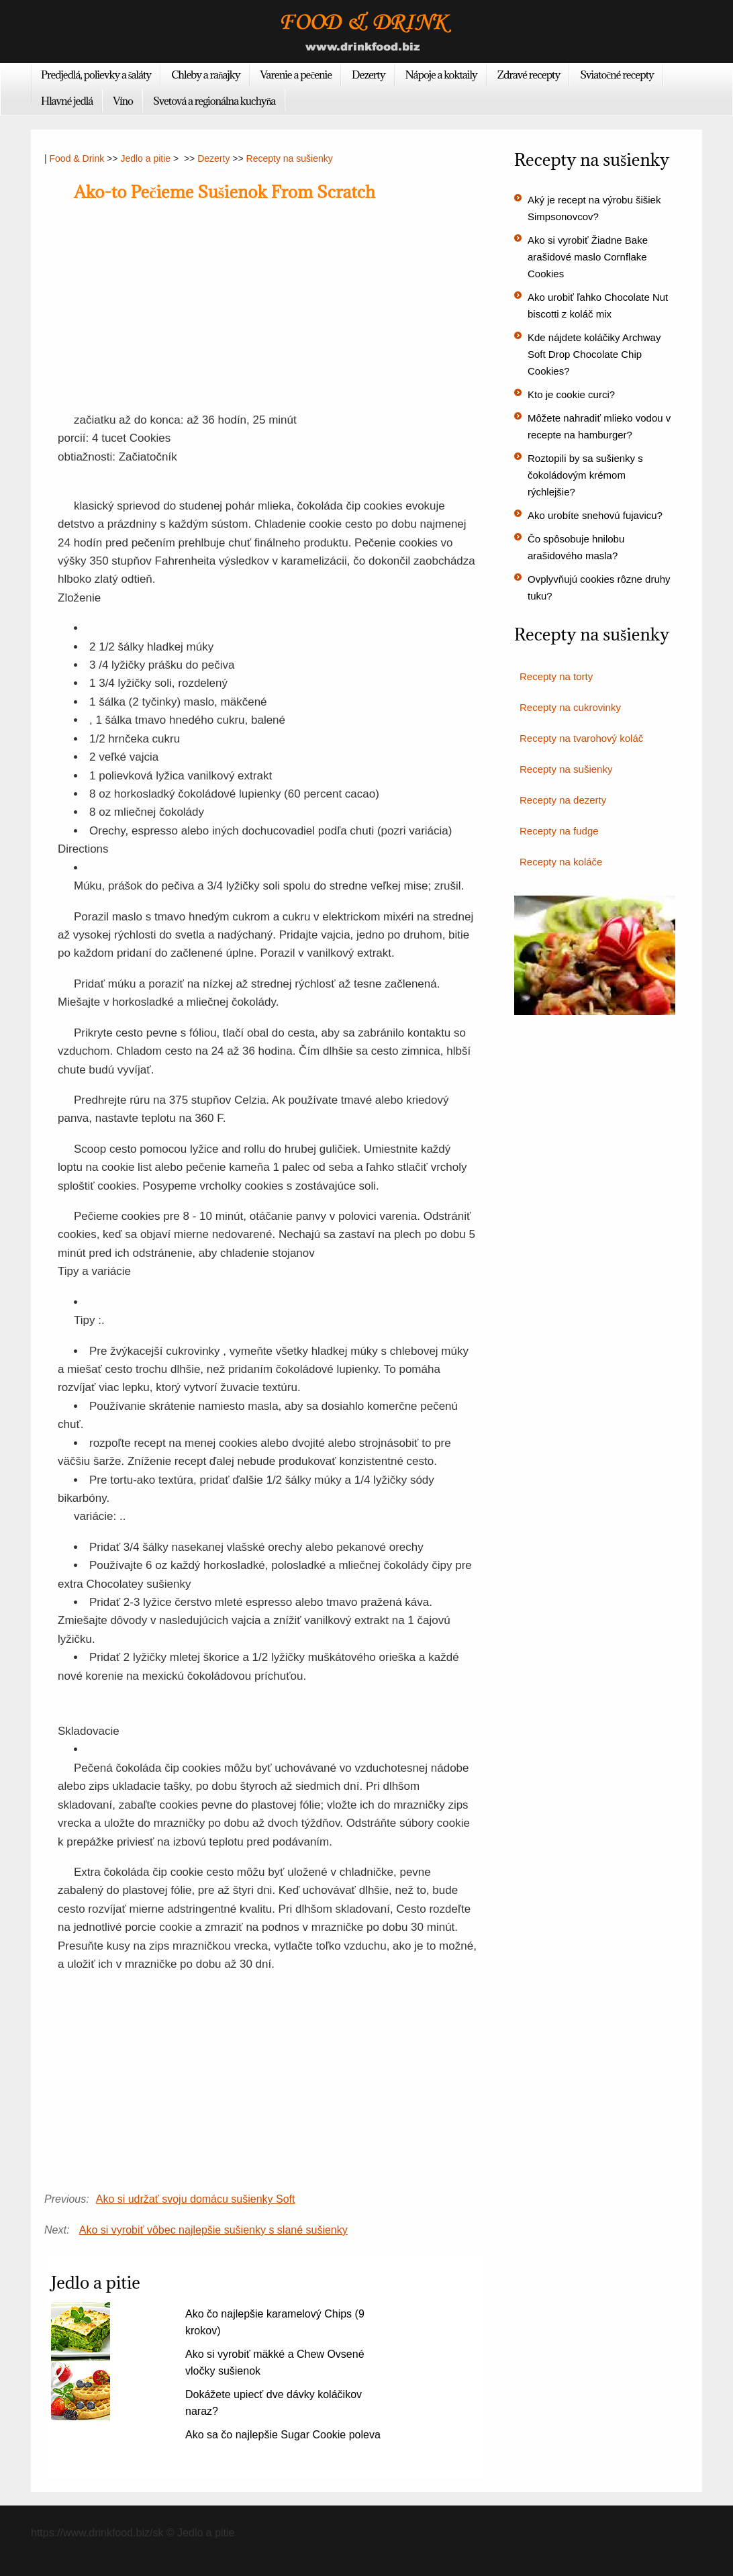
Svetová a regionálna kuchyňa (214, 100)
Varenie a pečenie (296, 74)
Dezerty (368, 74)
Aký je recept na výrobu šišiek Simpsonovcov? (594, 208)
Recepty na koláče (561, 861)
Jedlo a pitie (145, 158)
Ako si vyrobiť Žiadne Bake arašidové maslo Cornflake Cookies (588, 256)
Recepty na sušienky (289, 158)
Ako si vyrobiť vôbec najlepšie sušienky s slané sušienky (213, 2230)
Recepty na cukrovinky (570, 707)
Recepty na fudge (559, 831)
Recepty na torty (556, 676)
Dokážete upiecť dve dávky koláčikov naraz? (273, 2403)
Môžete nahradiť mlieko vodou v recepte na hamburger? (599, 426)
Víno (123, 100)
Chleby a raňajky (205, 74)
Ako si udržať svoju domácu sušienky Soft (195, 2199)
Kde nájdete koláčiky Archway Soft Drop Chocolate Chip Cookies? (594, 354)
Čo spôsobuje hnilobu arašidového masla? (576, 547)
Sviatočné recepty (617, 74)
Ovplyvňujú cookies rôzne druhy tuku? (599, 587)
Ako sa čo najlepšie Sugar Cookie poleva (283, 2434)
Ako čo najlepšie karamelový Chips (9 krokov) (274, 2322)
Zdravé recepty (528, 74)
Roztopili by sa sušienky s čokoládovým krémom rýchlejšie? (585, 474)
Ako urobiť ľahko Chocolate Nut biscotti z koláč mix (598, 305)
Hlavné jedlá (67, 100)
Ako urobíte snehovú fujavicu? (595, 515)
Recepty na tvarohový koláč (581, 738)
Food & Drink (77, 158)
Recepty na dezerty (563, 800)
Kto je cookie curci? (571, 394)
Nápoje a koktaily (441, 74)
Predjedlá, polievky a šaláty (96, 74)
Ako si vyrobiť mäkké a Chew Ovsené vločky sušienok (274, 2362)
